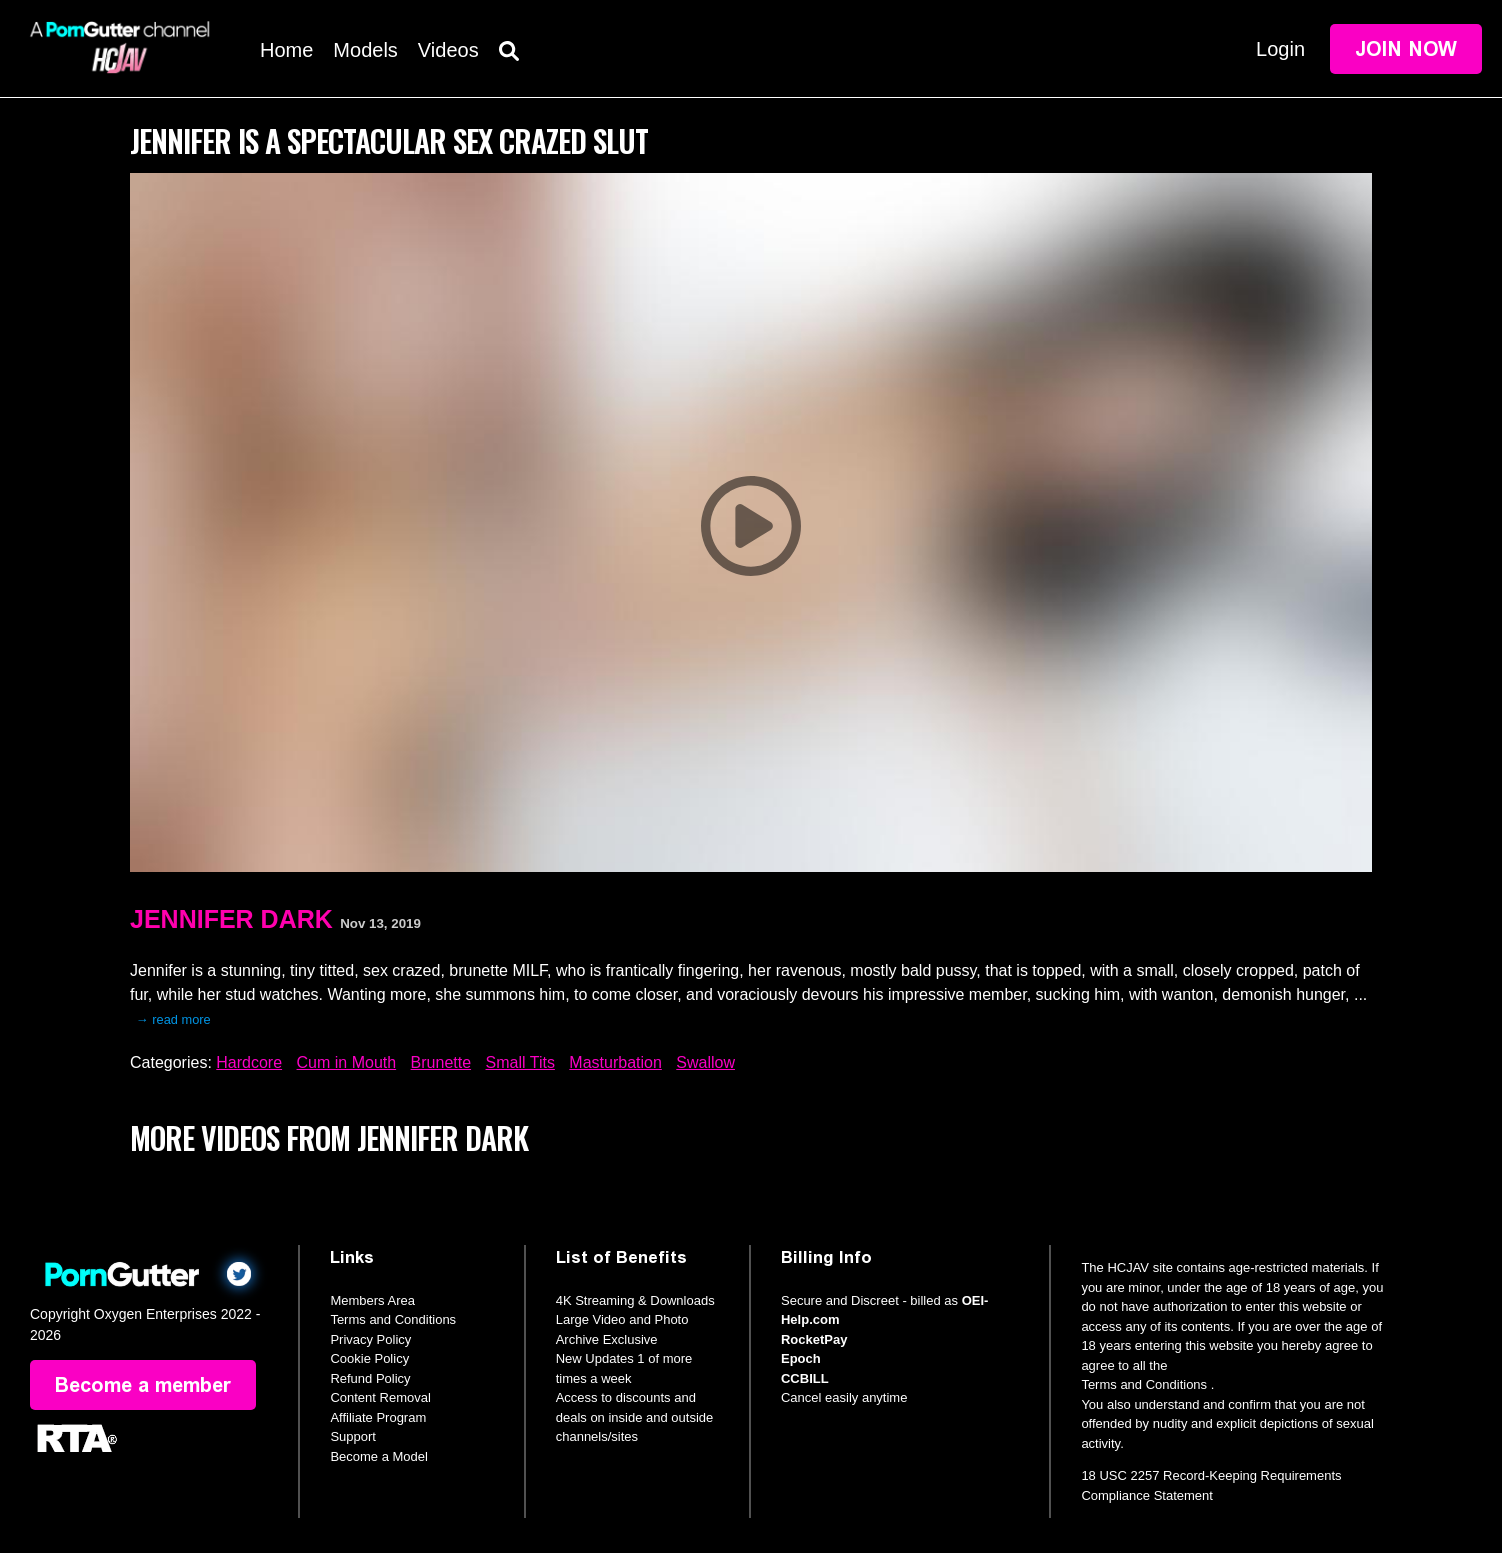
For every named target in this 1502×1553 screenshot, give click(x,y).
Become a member (143, 1385)
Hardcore (249, 1062)
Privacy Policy (370, 1339)
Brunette (441, 1062)
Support (353, 1436)
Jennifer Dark (231, 919)
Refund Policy (370, 1378)
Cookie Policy (369, 1358)
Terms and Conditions (393, 1319)
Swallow (705, 1062)
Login (1280, 49)
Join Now (1406, 49)
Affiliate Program (378, 1417)
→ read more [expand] (173, 1019)
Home (286, 50)
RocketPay (814, 1339)
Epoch (801, 1358)
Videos (448, 50)
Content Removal (380, 1397)
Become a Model (379, 1456)
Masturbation (615, 1062)
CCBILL (805, 1378)
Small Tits (520, 1062)
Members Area (372, 1300)
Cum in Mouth (347, 1062)
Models (365, 50)
